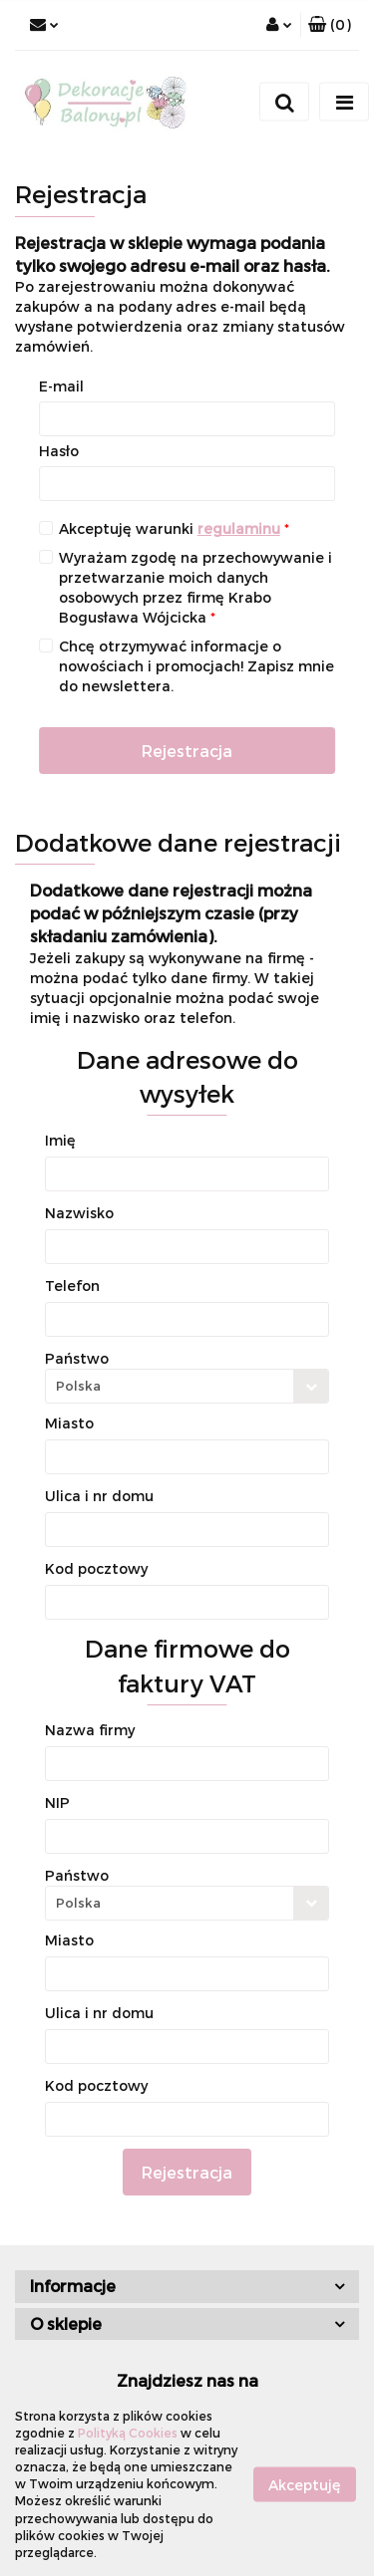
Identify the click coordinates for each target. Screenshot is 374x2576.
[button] (329, 25)
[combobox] (187, 1386)
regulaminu (238, 528)
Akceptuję (304, 2483)
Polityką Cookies (128, 2433)
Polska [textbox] (78, 1386)
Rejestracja (187, 750)
